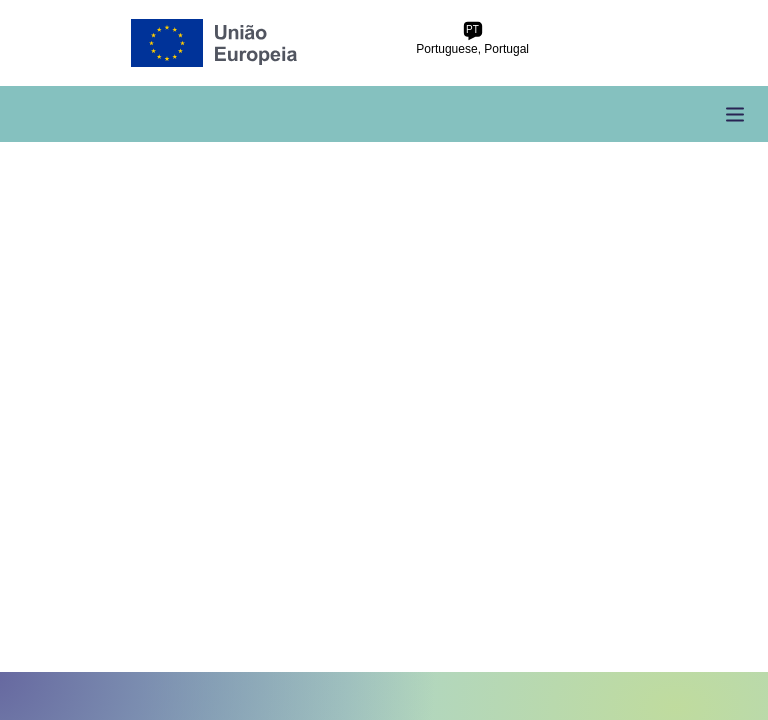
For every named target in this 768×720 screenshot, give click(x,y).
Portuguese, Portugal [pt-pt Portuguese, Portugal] (472, 38)
